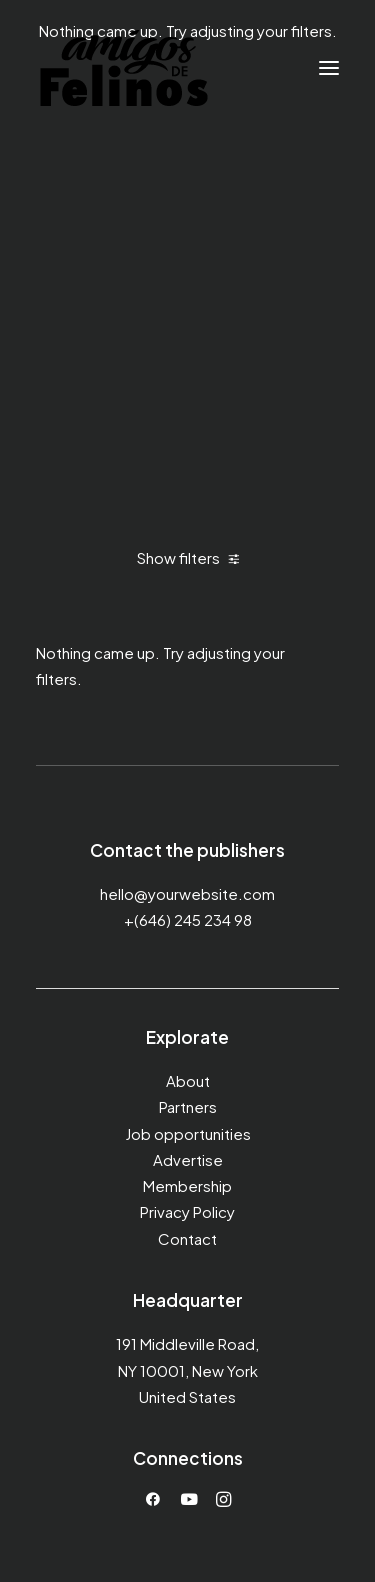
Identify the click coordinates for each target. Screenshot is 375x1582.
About (188, 1080)
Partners (188, 1106)
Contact (187, 1238)
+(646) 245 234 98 (188, 919)
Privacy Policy (187, 1211)
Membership (187, 1185)
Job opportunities (188, 1133)
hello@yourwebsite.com (187, 893)
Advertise (188, 1159)
